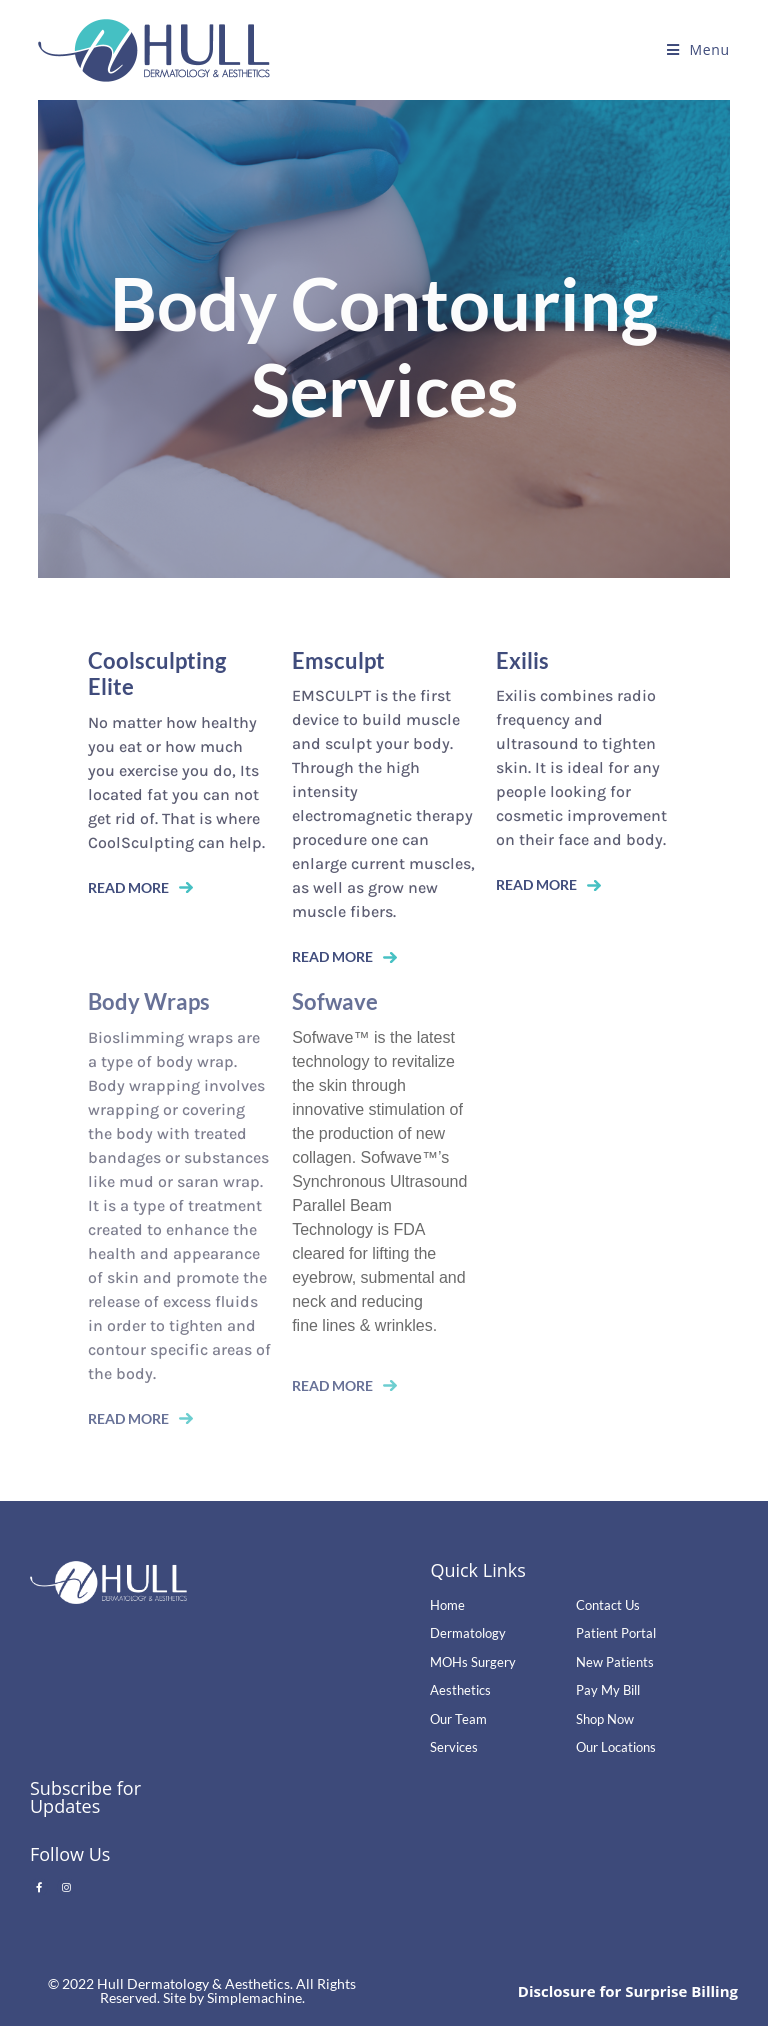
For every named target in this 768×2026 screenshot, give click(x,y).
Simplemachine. (256, 1997)
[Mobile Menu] (698, 49)
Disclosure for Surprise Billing (628, 1991)
